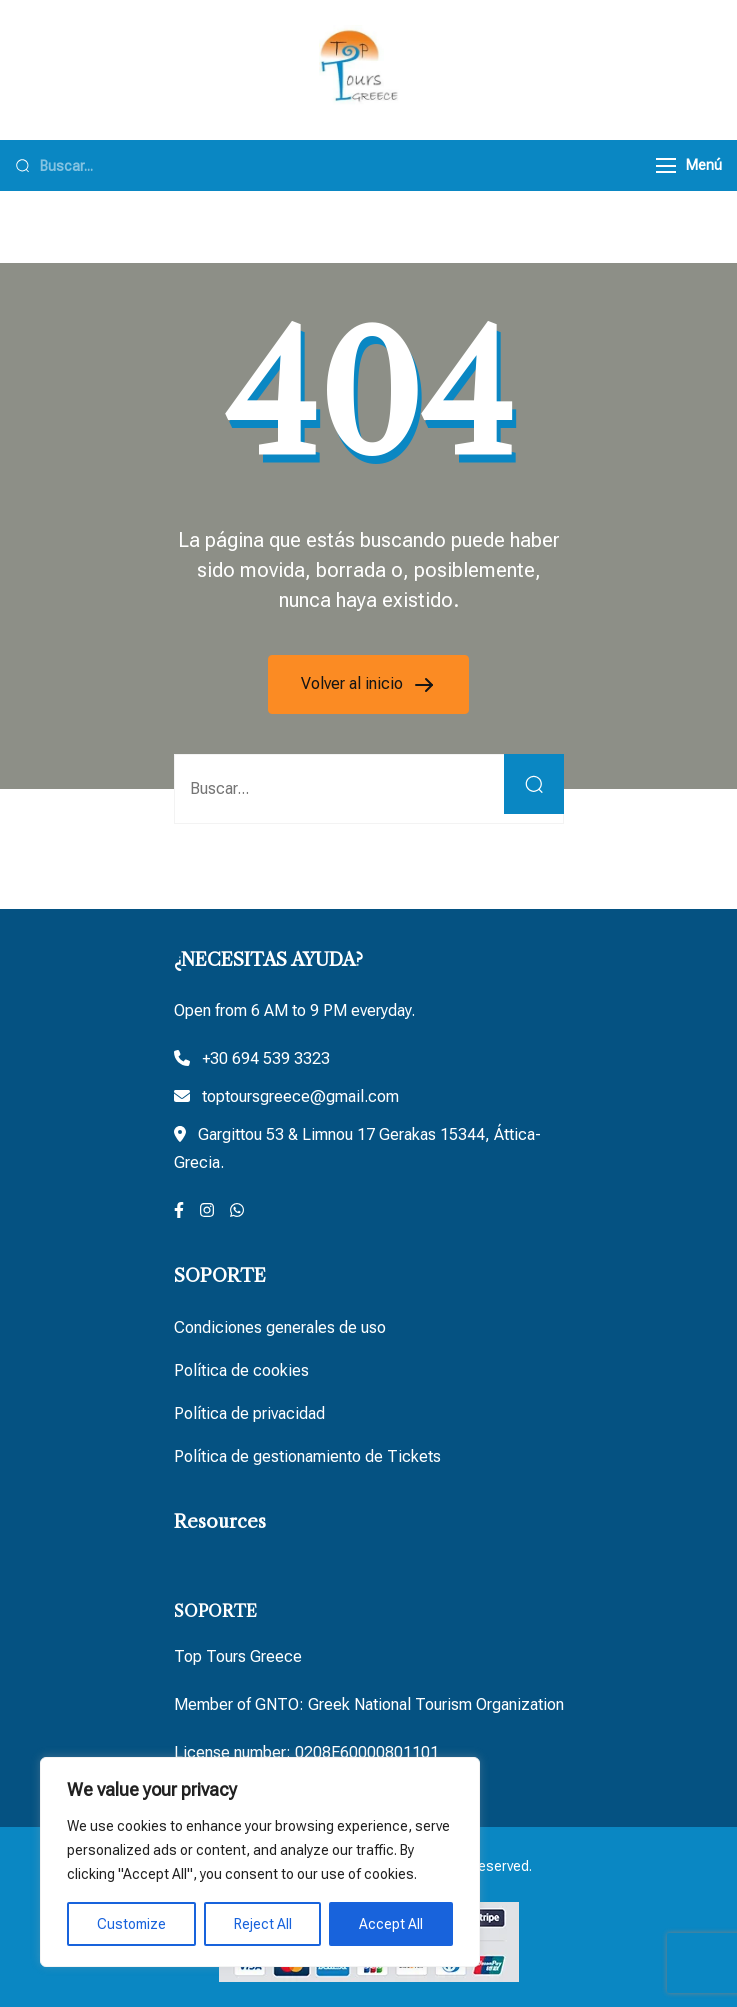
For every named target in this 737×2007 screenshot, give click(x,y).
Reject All (263, 1924)
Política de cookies (241, 1370)
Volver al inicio (354, 683)
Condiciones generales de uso (280, 1327)
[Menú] (666, 165)
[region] (260, 1862)
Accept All (391, 1924)
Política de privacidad (249, 1413)
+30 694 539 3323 (266, 1058)
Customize (131, 1924)
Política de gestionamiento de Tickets (307, 1456)
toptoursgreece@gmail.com (300, 1096)
